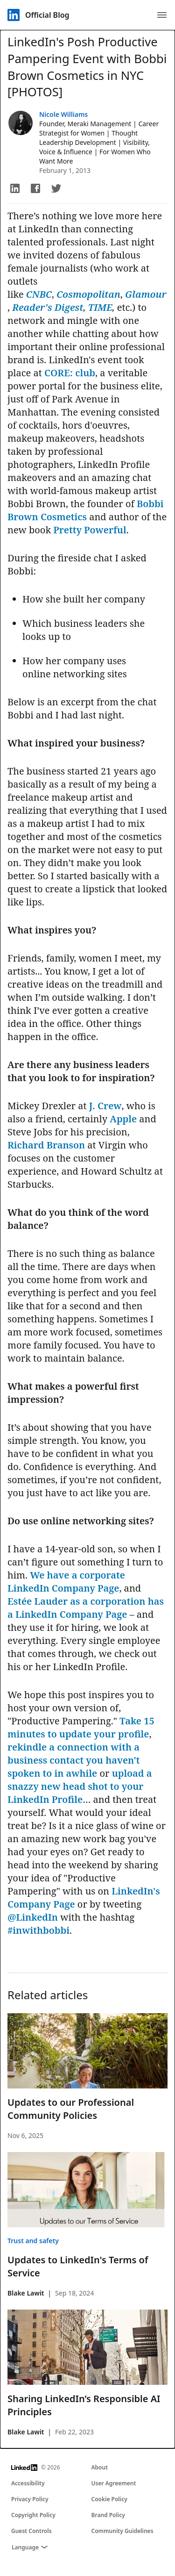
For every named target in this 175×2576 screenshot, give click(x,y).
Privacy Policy (29, 2499)
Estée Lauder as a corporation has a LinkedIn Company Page (85, 1608)
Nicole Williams (63, 114)
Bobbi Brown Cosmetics (85, 510)
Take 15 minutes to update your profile (80, 1727)
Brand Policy (108, 2515)
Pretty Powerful (89, 530)
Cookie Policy (109, 2499)
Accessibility (28, 2483)
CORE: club (69, 372)
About (99, 2467)
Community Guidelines (122, 2531)
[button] (14, 188)
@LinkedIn (32, 1917)
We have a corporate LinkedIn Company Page (66, 1581)
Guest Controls (31, 2531)
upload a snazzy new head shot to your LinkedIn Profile (79, 1786)
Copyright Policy (33, 2515)
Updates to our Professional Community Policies (70, 2109)
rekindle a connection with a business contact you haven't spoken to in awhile (73, 1760)
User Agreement (113, 2483)
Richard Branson (46, 1145)
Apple (123, 1118)
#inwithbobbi (38, 1930)
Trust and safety (33, 2240)
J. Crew (105, 1105)
